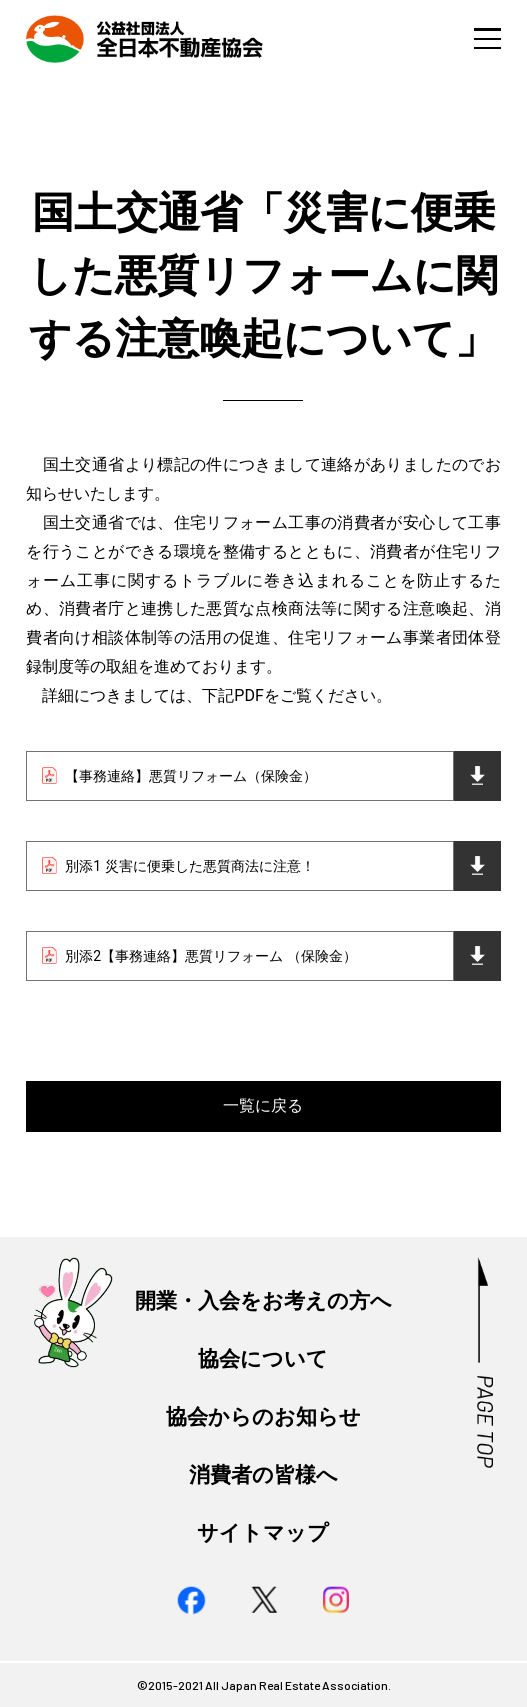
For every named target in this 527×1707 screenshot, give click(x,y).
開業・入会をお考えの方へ (263, 1300)
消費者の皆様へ (263, 1474)
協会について (263, 1358)
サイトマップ (263, 1532)
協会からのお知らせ (263, 1416)
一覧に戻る (263, 1105)
